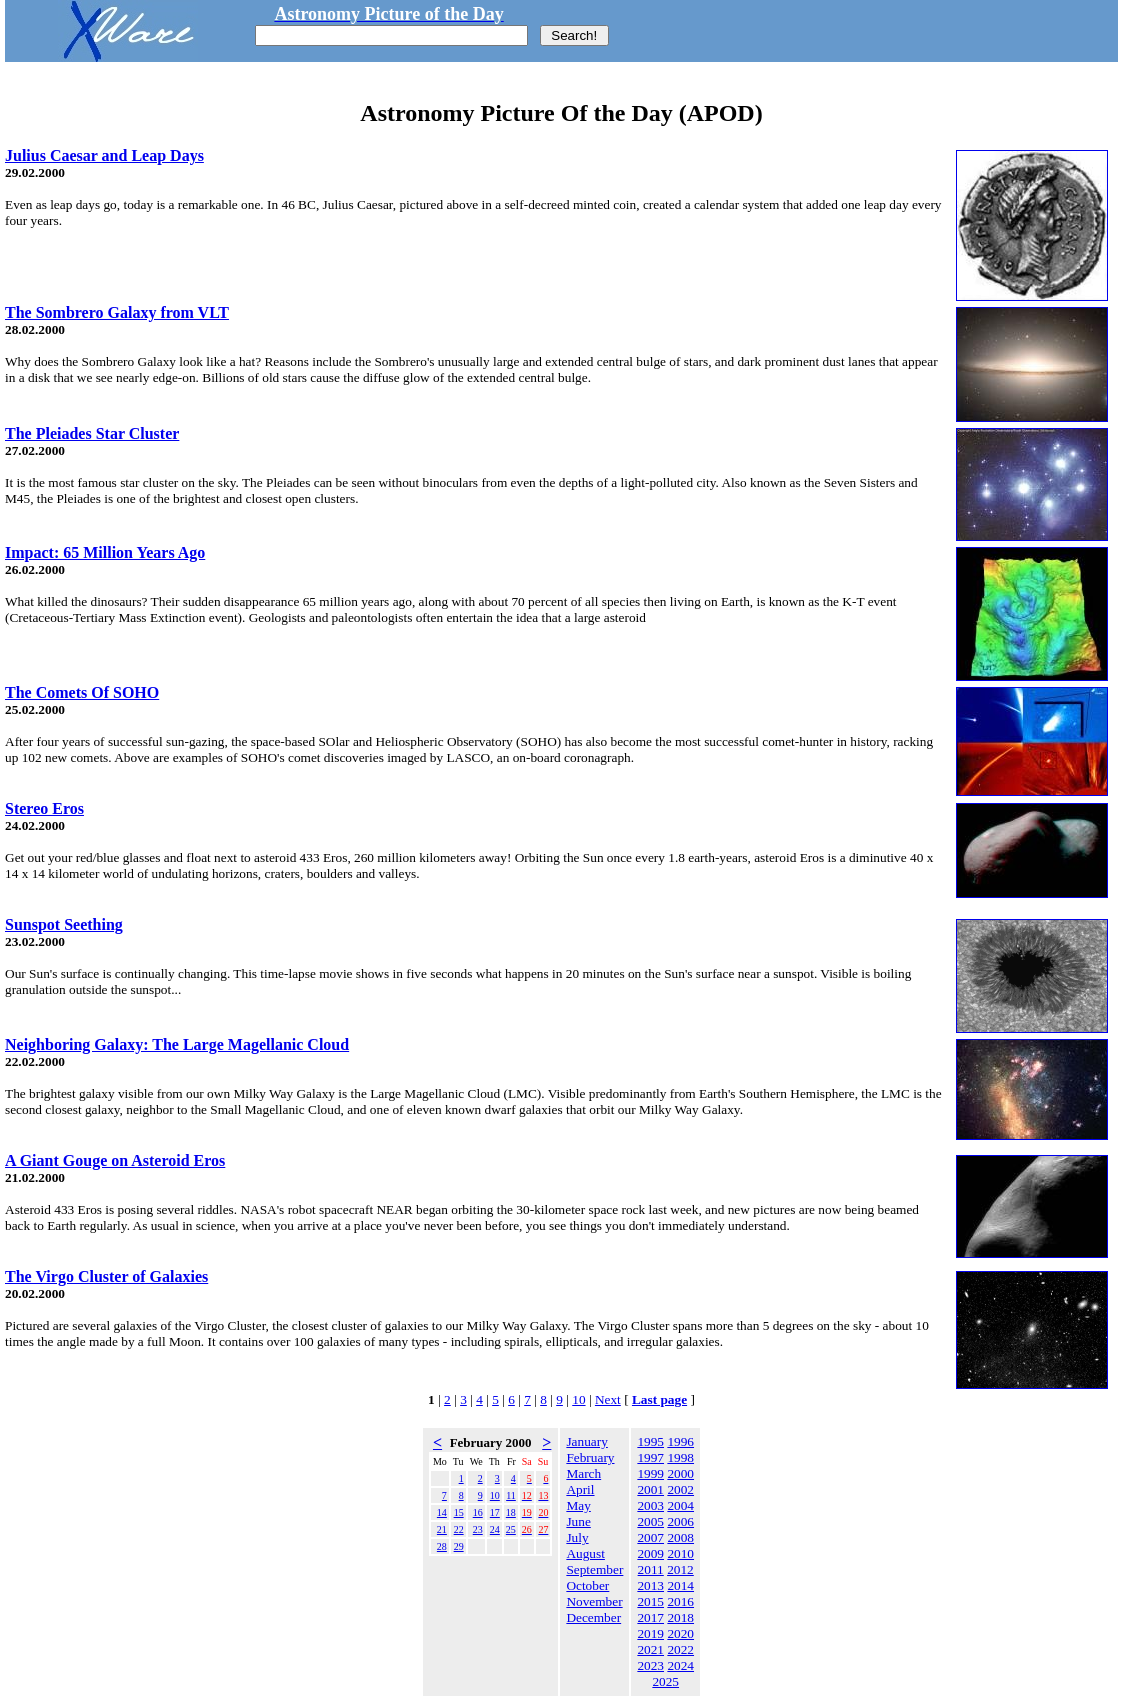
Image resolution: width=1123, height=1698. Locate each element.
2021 (650, 1649)
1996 (680, 1441)
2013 (650, 1585)
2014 (680, 1585)
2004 (680, 1505)
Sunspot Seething (64, 924)
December (593, 1617)
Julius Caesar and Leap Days (104, 155)
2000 (680, 1473)
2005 (650, 1521)
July (577, 1537)
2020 (680, 1633)
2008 (680, 1537)
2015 (650, 1601)
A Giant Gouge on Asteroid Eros (115, 1160)
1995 (650, 1441)
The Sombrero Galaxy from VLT (117, 312)
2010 (680, 1553)
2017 (650, 1617)
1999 (650, 1473)
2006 (680, 1521)
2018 (680, 1617)
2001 (650, 1489)
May (578, 1505)
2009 (650, 1553)
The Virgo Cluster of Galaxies (106, 1276)
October (587, 1585)
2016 (680, 1601)
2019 (650, 1633)
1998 (680, 1457)
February (590, 1457)
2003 (650, 1505)
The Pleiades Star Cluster (92, 433)
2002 (680, 1489)
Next (608, 1399)
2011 (651, 1569)
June (578, 1521)
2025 (665, 1681)
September (594, 1569)
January (586, 1441)
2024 (680, 1665)
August (585, 1553)
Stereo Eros (44, 808)
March (583, 1473)
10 (578, 1399)
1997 (650, 1457)
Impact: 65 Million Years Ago (105, 552)
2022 (680, 1649)
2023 (650, 1665)
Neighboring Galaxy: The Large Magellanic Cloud (177, 1044)
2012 (680, 1569)
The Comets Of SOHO (82, 692)
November (594, 1601)
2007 (650, 1537)
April (580, 1489)
